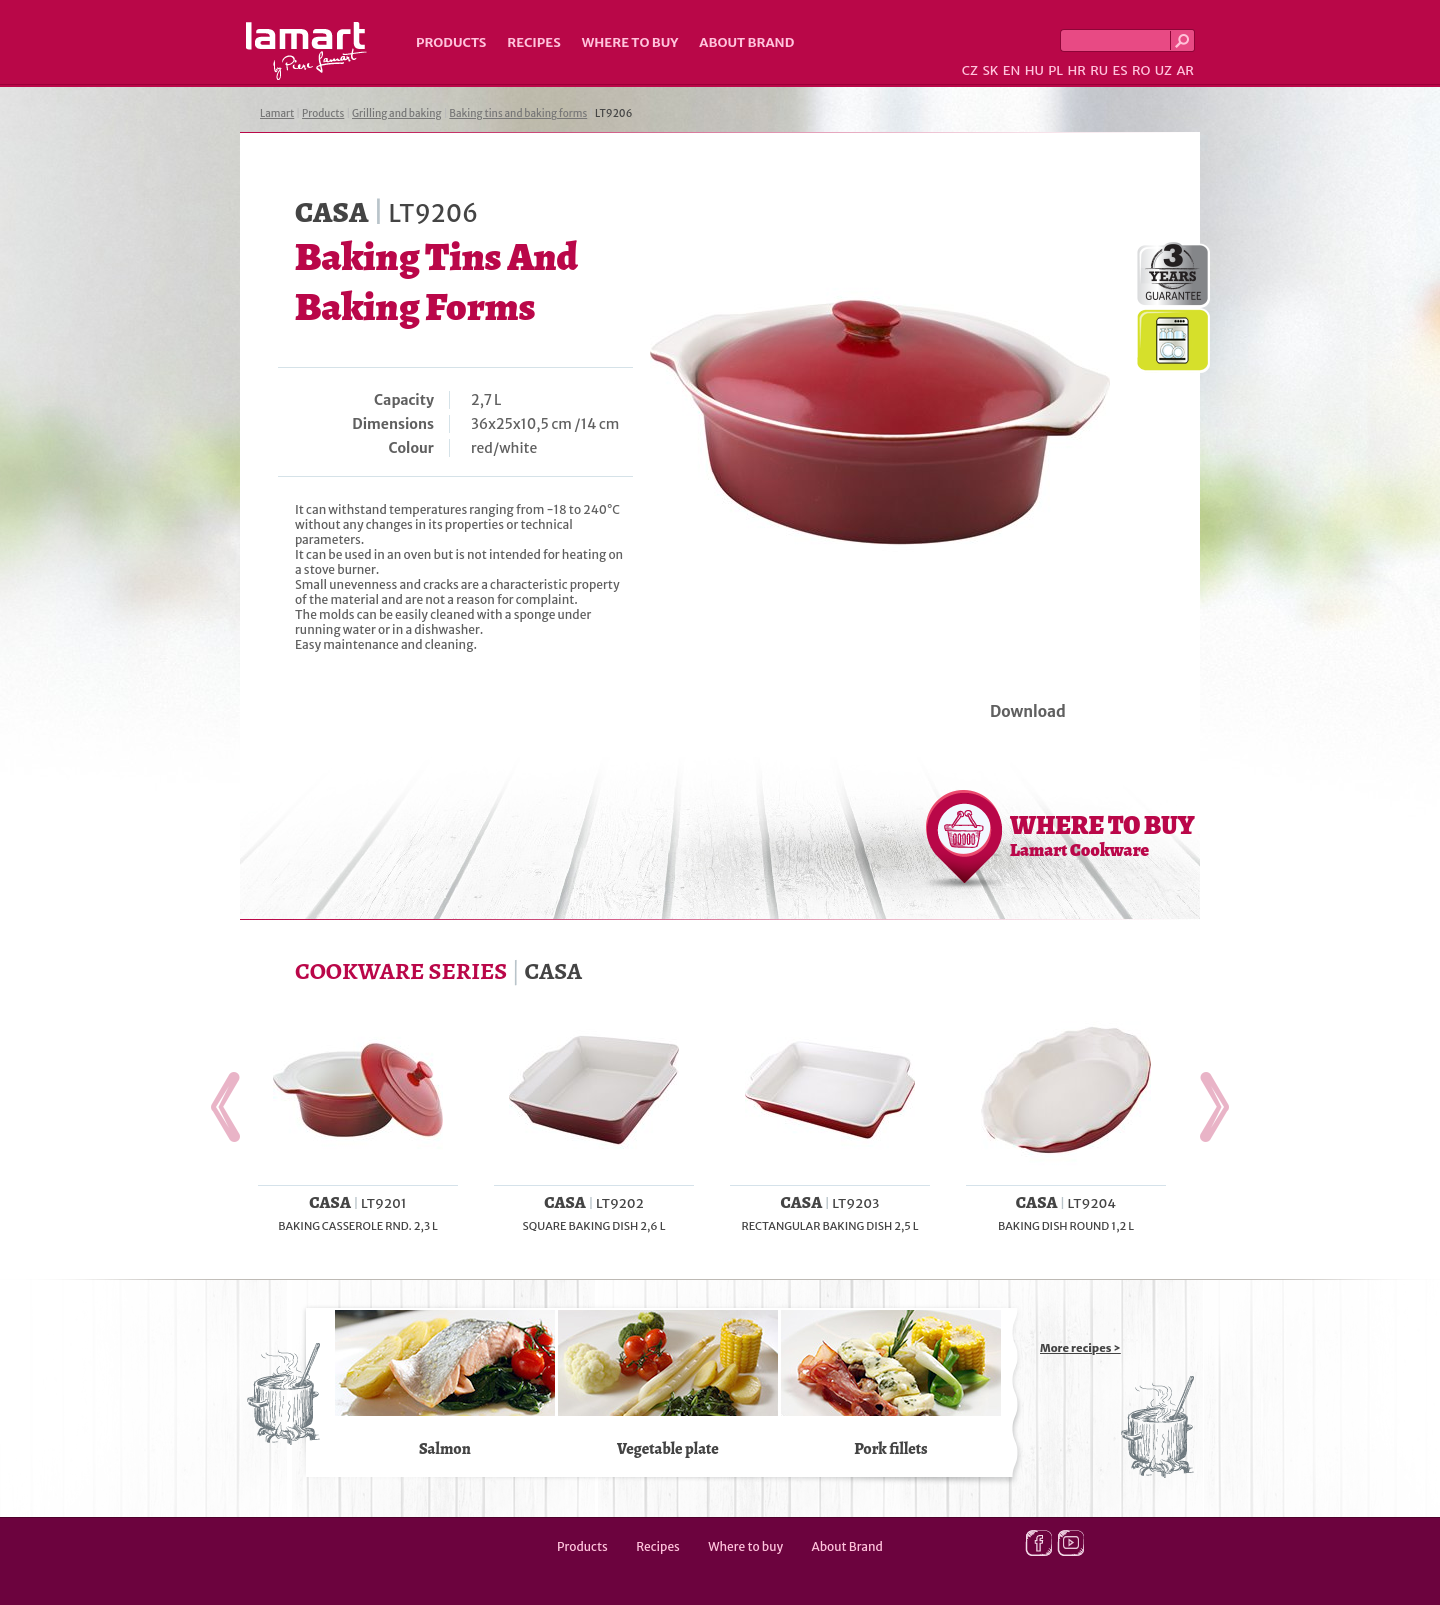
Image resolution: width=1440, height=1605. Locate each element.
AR (1185, 70)
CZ (970, 70)
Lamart (306, 51)
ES (1120, 70)
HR (1076, 70)
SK (990, 70)
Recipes (533, 42)
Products (451, 42)
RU (1099, 70)
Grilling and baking (397, 113)
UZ (1163, 70)
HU (1034, 70)
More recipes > (1080, 1348)
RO (1141, 70)
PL (1055, 70)
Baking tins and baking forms (518, 113)
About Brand (746, 42)
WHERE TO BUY (1102, 835)
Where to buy (630, 42)
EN (1012, 70)
